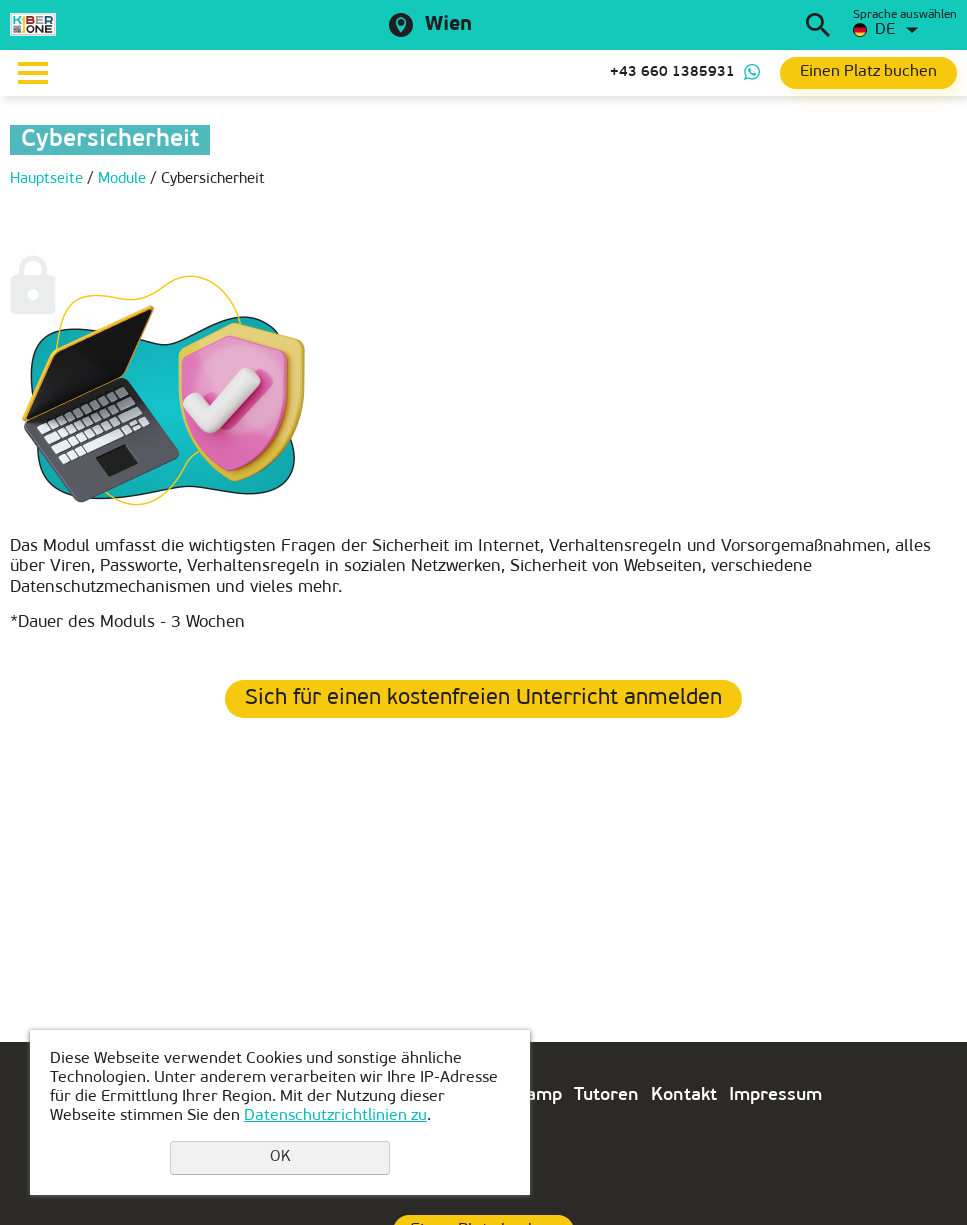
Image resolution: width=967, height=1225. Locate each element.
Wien (448, 25)
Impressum (775, 1095)
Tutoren (606, 1095)
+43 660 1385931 (672, 72)
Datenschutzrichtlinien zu (335, 1116)
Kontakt (684, 1095)
